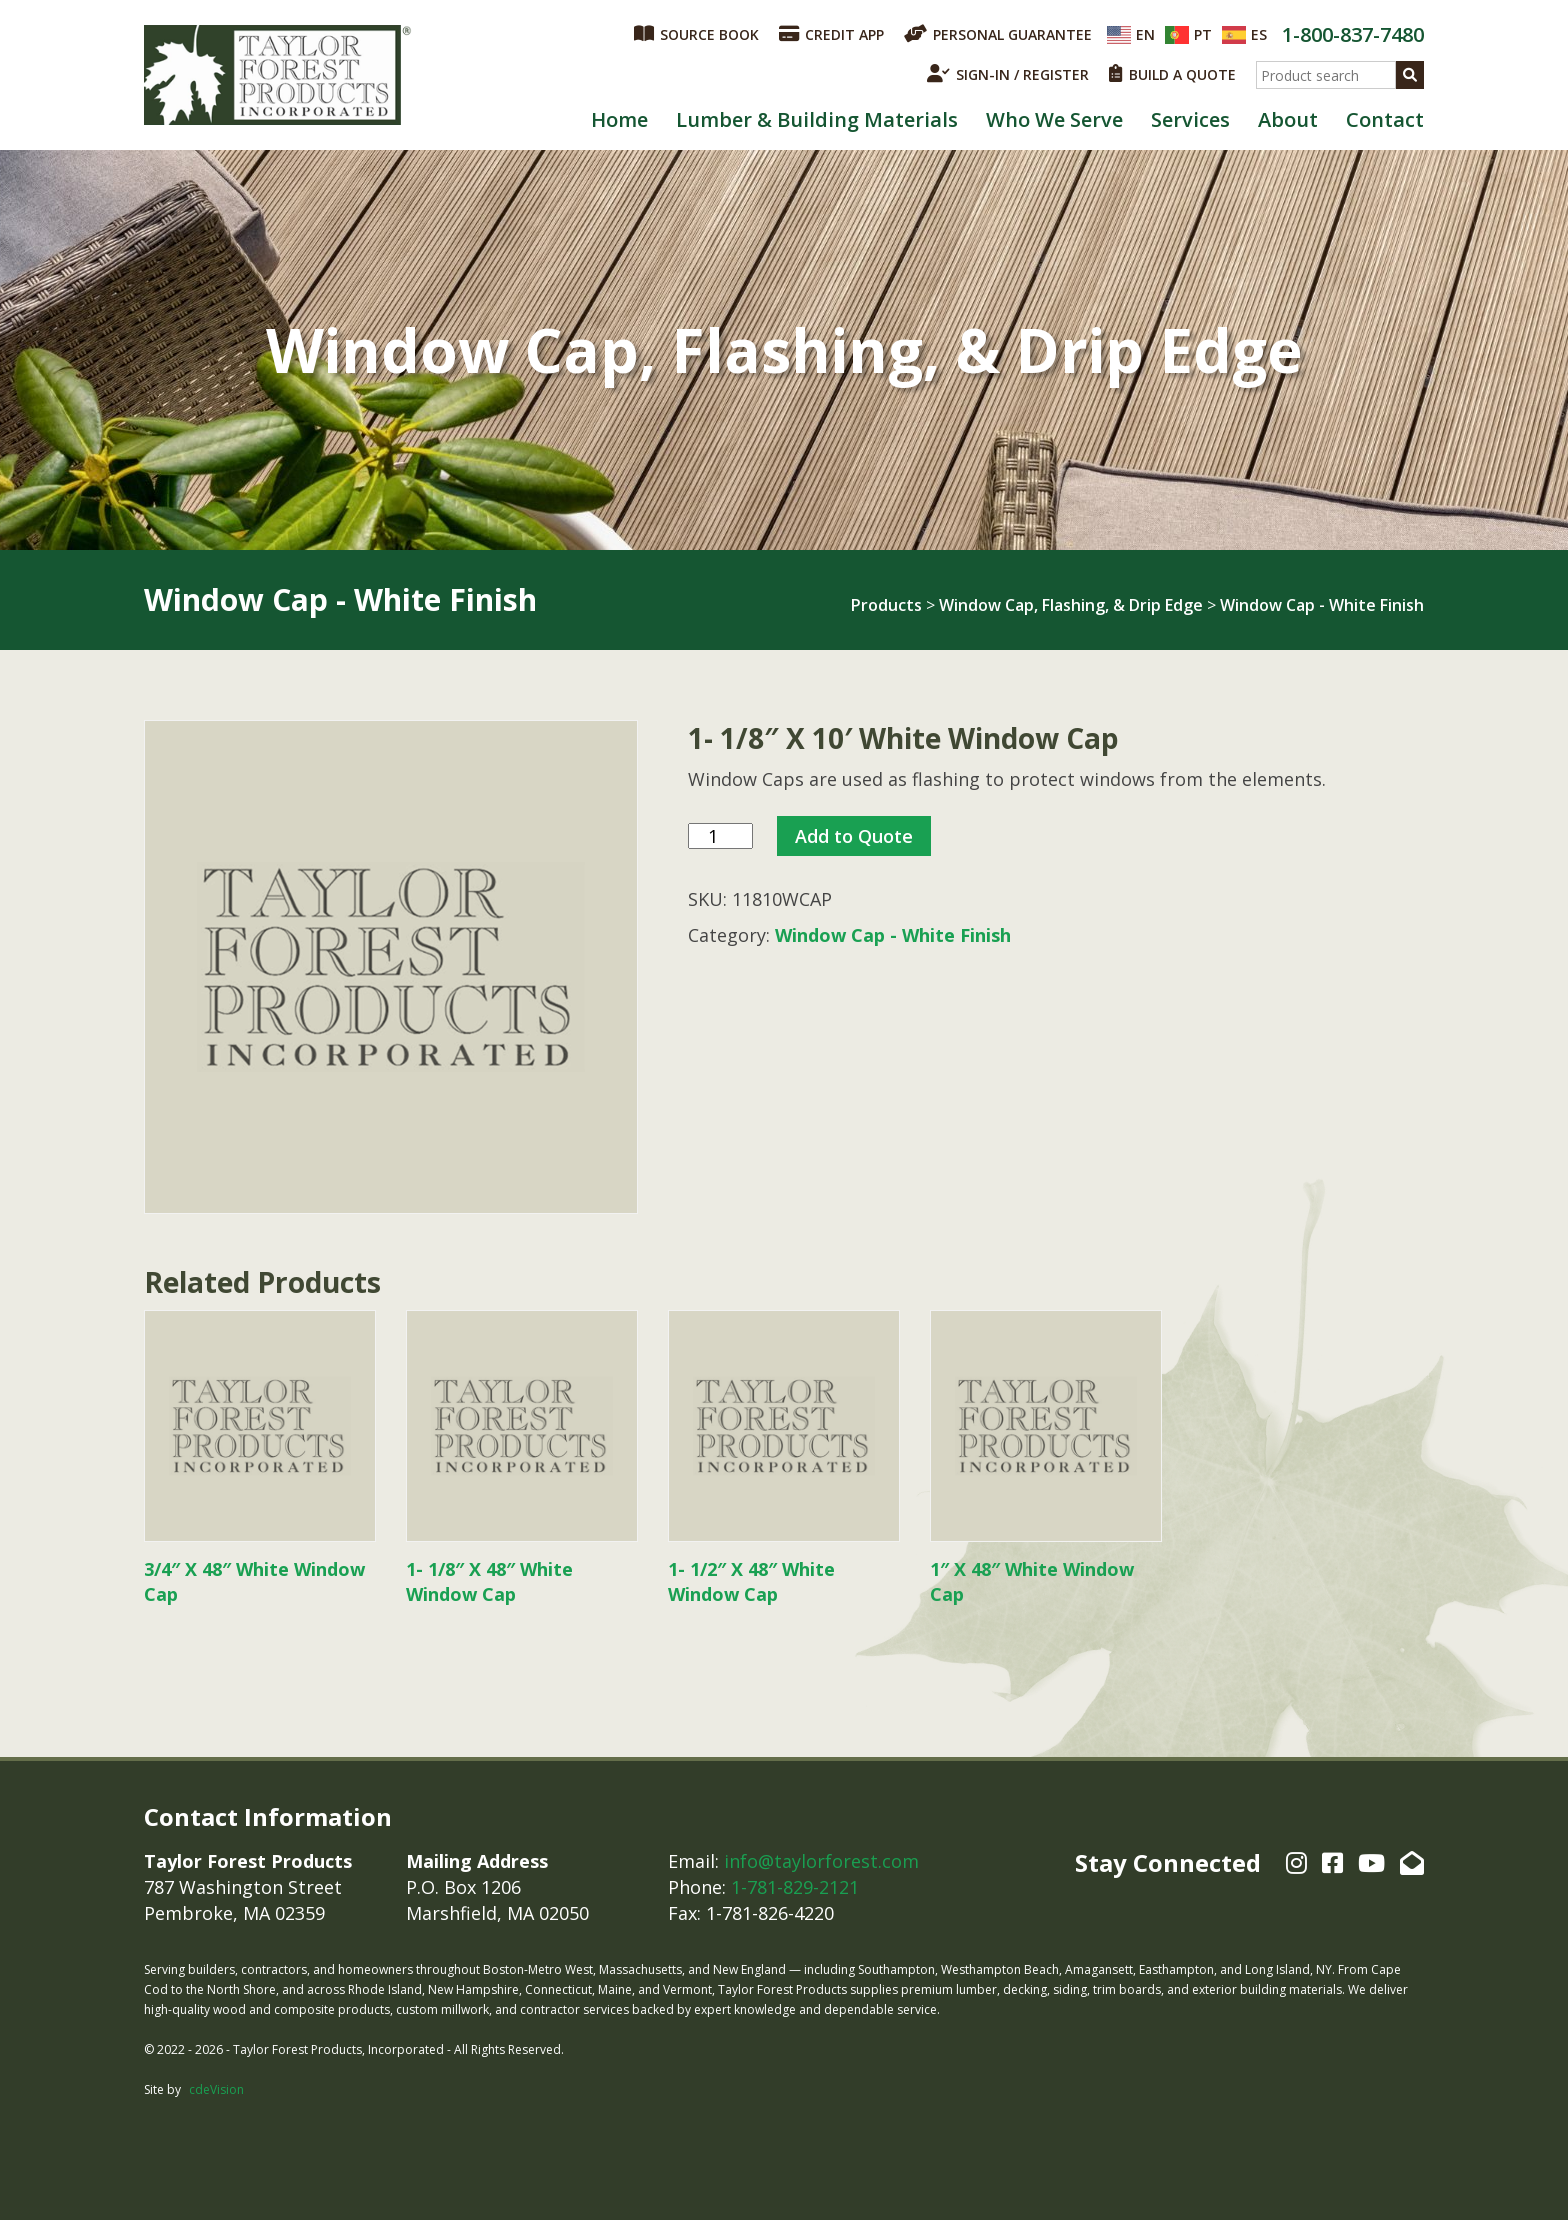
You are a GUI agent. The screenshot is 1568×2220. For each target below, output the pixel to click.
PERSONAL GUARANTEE (998, 34)
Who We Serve (1054, 119)
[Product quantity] (720, 836)
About (1288, 119)
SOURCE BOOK (696, 34)
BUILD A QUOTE (1172, 74)
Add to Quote (854, 836)
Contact (1385, 119)
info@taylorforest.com (821, 1861)
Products (886, 605)
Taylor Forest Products (278, 75)
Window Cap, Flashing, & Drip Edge (1071, 605)
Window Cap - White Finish (1322, 605)
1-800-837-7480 (1353, 34)
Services (1190, 119)
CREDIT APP (831, 34)
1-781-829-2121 (795, 1887)
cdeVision (216, 2089)
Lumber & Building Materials (817, 119)
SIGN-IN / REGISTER (1008, 74)
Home (619, 119)
